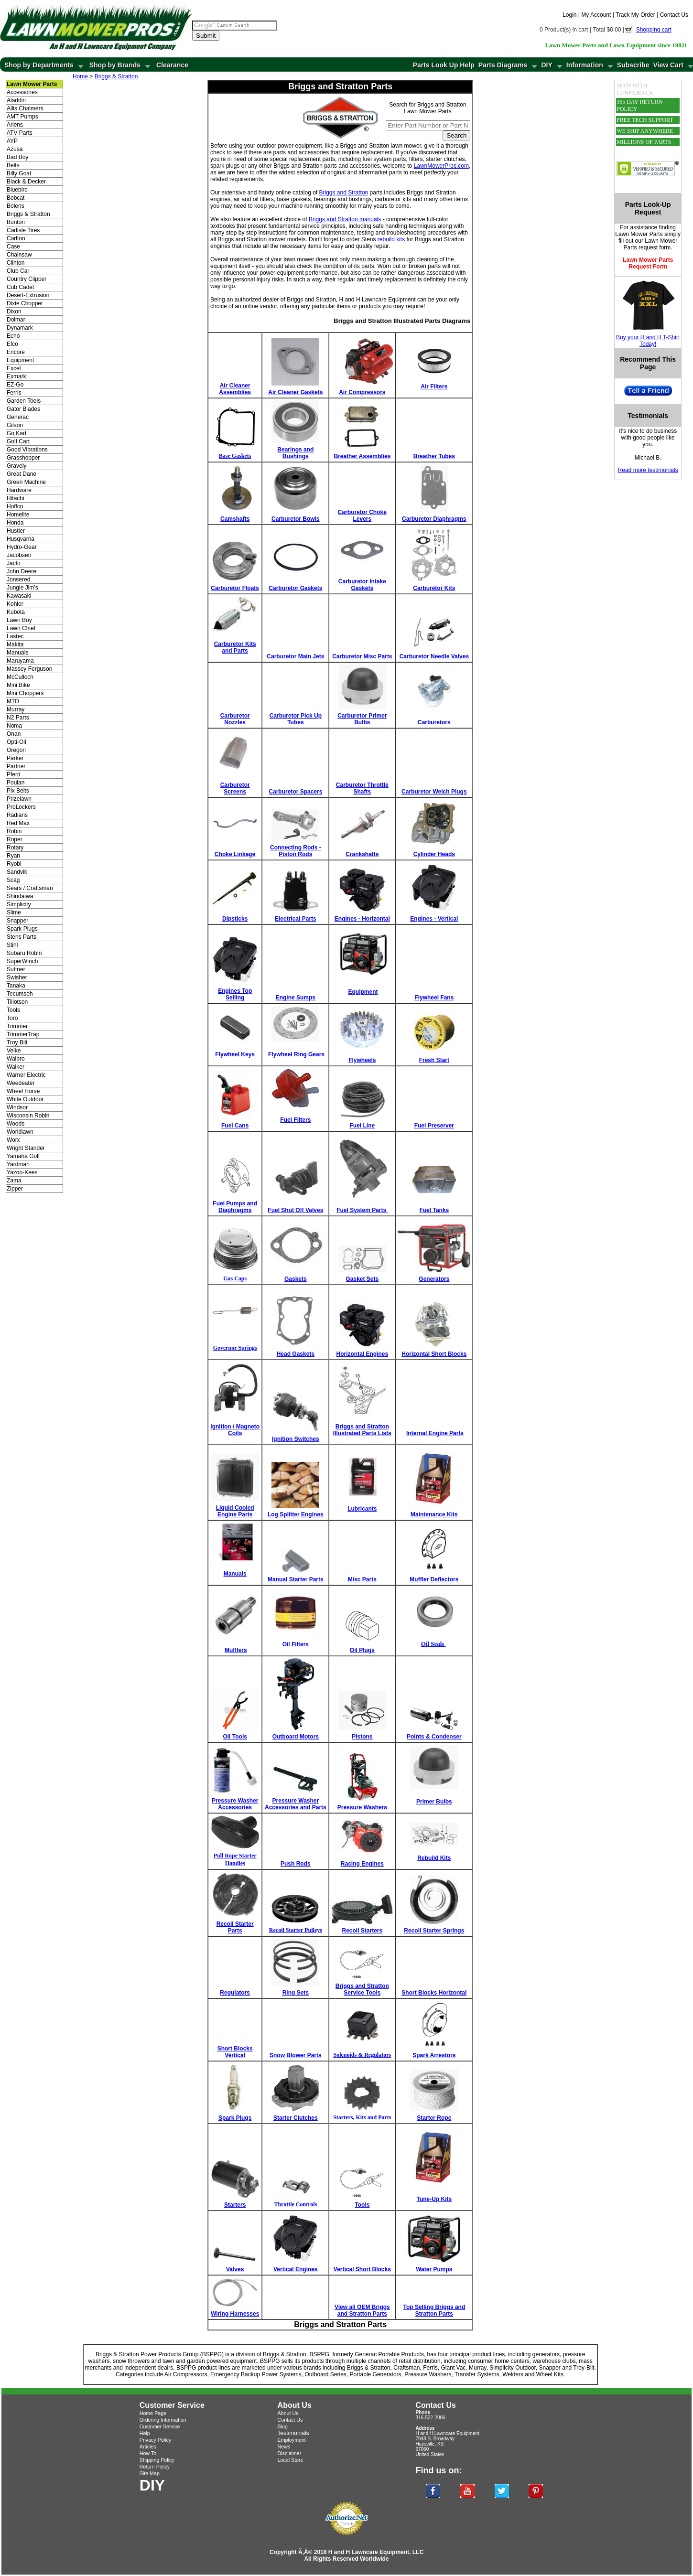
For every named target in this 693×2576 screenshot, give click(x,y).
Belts (13, 165)
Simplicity (19, 904)
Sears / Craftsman (30, 888)
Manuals (17, 652)
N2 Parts (18, 717)
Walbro (16, 1058)
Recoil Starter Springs (434, 1930)
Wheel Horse (23, 1091)
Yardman (18, 1164)
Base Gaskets (235, 455)
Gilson (15, 425)
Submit (206, 35)
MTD (13, 701)
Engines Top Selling (235, 994)
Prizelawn (19, 798)
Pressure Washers (362, 1807)
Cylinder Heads (434, 854)
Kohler (15, 604)
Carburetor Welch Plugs (433, 791)
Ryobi (14, 863)
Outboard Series (325, 2374)
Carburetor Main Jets (295, 656)
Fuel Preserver (434, 1125)
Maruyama (20, 660)
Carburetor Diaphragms (434, 518)
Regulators (235, 1992)
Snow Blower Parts (296, 2055)
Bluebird (17, 189)
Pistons (362, 1736)
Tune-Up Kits (434, 2199)
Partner (16, 766)
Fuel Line (362, 1125)
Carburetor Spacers (295, 791)
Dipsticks (235, 918)
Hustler (16, 530)
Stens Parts (21, 937)
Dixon (14, 311)
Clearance (172, 65)
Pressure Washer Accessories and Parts (295, 1804)
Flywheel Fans (434, 997)
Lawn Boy (19, 620)
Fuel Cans (235, 1125)
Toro (12, 1018)
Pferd (14, 774)
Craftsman (406, 2367)
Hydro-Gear (22, 547)
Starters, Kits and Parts (362, 2117)
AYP (12, 141)
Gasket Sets (362, 1279)
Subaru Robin (24, 953)
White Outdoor (25, 1099)
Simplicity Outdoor (512, 2367)
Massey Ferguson (29, 668)
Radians (17, 815)
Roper (14, 839)
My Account (596, 14)
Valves (235, 2269)
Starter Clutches (295, 2117)
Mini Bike (18, 685)
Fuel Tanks (434, 1210)
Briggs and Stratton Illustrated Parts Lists (362, 1430)
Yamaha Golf (23, 1156)
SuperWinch (22, 961)
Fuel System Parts (362, 1210)
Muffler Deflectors (434, 1579)
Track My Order (635, 14)
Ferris (14, 392)
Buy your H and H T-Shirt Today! (648, 340)
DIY (546, 65)
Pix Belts (18, 790)
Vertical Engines (295, 2269)
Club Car (18, 271)
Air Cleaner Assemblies (235, 389)
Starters (235, 2204)
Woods (15, 1123)
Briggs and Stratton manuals (345, 219)
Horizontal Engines (362, 1354)
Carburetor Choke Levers (362, 515)
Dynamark (20, 327)
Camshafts (234, 518)
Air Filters (434, 386)
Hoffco (15, 506)
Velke (14, 1050)
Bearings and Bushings (295, 453)
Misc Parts (362, 1579)
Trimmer (17, 1026)
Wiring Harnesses (235, 2313)
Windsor (17, 1107)
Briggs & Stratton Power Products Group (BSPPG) (160, 2354)
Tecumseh (20, 993)
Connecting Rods (293, 847)
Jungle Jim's (22, 587)
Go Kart (16, 433)
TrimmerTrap (23, 1034)
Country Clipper (26, 279)
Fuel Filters (295, 1119)
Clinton (15, 262)
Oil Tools (235, 1736)
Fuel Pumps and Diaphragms (235, 1206)
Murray (15, 709)
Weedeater (20, 1083)
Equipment (20, 360)
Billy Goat (19, 173)
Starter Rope (434, 2117)
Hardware (19, 490)
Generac (18, 417)
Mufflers (236, 1650)
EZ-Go (15, 384)
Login (569, 14)
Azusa (14, 149)
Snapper (17, 920)
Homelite (18, 514)
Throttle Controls (295, 2204)
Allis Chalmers (25, 108)
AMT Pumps (22, 116)
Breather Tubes (434, 456)
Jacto (14, 563)
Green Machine (26, 482)
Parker (15, 758)
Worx (13, 1140)
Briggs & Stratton (28, 214)
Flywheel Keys (235, 1054)
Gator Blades (23, 409)
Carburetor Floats (235, 588)
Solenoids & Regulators (362, 2054)
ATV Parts (19, 132)
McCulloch (20, 677)
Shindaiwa (20, 896)
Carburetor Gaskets (295, 588)
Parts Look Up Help (444, 65)
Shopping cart (653, 29)
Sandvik (17, 872)
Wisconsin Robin (28, 1115)
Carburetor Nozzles (235, 719)
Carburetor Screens (235, 788)
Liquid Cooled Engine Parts (235, 1511)
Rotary (15, 847)
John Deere (21, 571)
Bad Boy (17, 157)
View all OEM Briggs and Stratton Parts (362, 2310)
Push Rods (296, 1863)
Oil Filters (295, 1644)
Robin (14, 831)
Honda (15, 522)
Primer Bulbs (434, 1801)
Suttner (16, 969)
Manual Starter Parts (296, 1579)
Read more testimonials (648, 470)
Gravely (16, 465)
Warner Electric (26, 1075)
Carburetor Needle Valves (434, 656)
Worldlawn (20, 1131)
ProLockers (21, 807)
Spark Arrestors (433, 2055)
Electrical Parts (295, 918)
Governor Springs (235, 1347)
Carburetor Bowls (295, 518)
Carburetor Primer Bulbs (362, 719)
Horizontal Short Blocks (433, 1354)
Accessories (22, 92)
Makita (15, 644)
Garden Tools (24, 400)
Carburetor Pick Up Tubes (296, 719)
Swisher (17, 977)
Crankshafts (362, 854)
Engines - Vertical (434, 918)
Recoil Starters (362, 1930)
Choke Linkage (235, 854)
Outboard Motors (295, 1736)
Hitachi (15, 498)
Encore (16, 352)
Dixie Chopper (25, 303)
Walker (15, 1066)
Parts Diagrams (503, 65)
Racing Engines (362, 1863)
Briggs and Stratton (343, 192)
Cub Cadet (20, 287)
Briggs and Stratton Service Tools (362, 1989)
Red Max (18, 823)
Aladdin (16, 100)
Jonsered (18, 579)
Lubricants (362, 1508)
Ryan (13, 855)
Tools (13, 1010)
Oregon (16, 750)
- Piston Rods (300, 851)
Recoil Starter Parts (235, 1927)
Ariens (15, 124)
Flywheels (362, 1060)
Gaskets (295, 1279)
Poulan (15, 782)
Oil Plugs (362, 1650)
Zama (14, 1180)
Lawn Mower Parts (638, 234)
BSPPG (319, 2354)
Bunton (16, 222)
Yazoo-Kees (22, 1172)
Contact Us (674, 14)
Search (456, 135)
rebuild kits (391, 239)
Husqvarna (20, 539)
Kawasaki (19, 595)
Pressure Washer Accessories (235, 1804)
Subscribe (633, 65)
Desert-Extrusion (28, 295)
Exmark (16, 376)
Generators (434, 1279)
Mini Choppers (25, 693)
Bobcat (15, 197)
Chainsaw (19, 254)
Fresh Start (434, 1060)
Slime (14, 912)
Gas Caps (235, 1278)
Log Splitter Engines (296, 1514)
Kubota (16, 612)
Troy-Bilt (583, 2367)
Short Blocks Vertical (235, 2052)
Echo (13, 336)
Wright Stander (26, 1148)
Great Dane (21, 474)
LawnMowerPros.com (441, 165)
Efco (12, 344)
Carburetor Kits (434, 588)
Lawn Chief (21, 628)
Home (80, 76)
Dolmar (16, 319)
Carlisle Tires (23, 230)
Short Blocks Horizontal (433, 1992)
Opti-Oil (16, 742)
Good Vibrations (27, 449)
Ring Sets (295, 1992)
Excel (14, 368)
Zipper (15, 1188)
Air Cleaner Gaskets (295, 392)
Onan (14, 733)
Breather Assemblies (362, 456)
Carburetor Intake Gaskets (362, 584)
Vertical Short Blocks (362, 2269)
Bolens (15, 206)
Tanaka (16, 985)
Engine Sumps (295, 997)
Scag (13, 880)
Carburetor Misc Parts (362, 656)
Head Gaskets (295, 1354)
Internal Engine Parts (435, 1433)
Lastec (15, 636)
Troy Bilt (17, 1042)
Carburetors (434, 722)
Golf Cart (18, 441)
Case (13, 246)
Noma (14, 725)
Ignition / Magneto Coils (235, 1430)
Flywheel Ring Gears (296, 1054)
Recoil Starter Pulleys (295, 1930)
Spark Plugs (22, 928)
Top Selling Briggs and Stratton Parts (434, 2310)
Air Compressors (362, 392)
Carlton (16, 238)
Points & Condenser (434, 1736)
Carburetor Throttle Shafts (362, 788)
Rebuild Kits (434, 1858)
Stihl (12, 945)
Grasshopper (23, 457)
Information (584, 65)
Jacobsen (19, 555)
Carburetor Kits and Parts (235, 647)
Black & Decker (26, 181)
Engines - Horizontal (362, 918)
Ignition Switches (295, 1439)
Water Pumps (434, 2269)
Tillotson (17, 1001)
